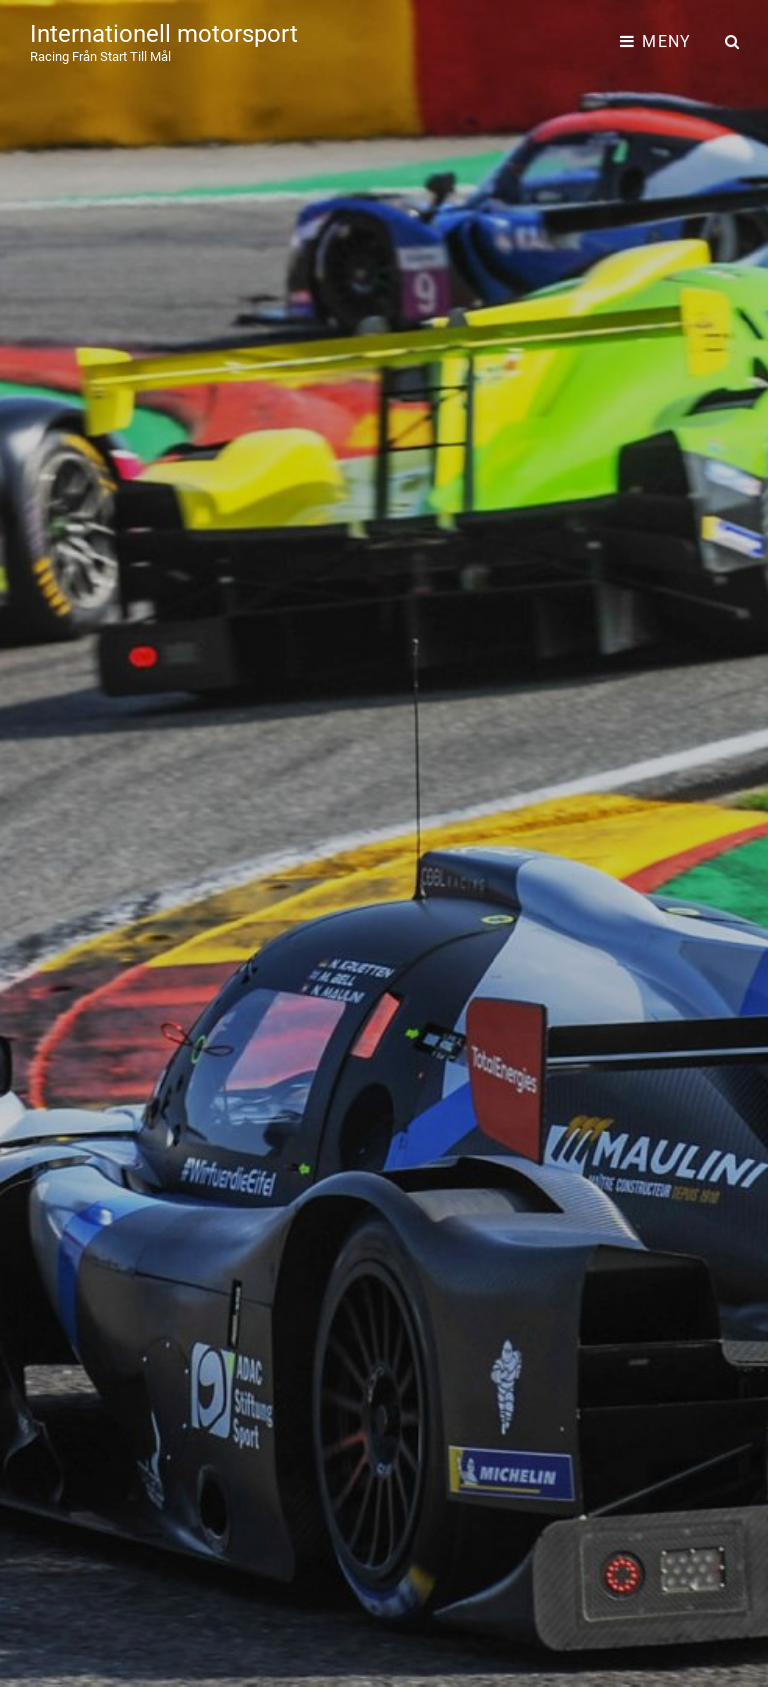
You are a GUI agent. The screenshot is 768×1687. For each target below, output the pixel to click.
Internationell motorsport (164, 34)
